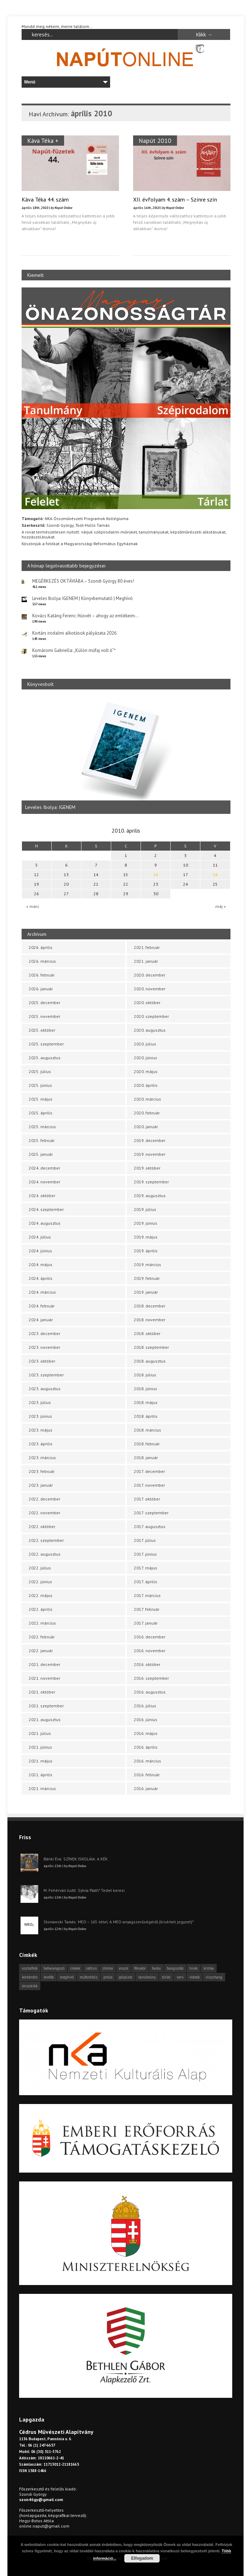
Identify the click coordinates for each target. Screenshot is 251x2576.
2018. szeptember (151, 1347)
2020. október (147, 1002)
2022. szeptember (46, 1540)
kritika (209, 1968)
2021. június (40, 1747)
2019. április (146, 1250)
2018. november (149, 1319)
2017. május (145, 1567)
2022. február (42, 1636)
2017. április (145, 1581)
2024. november (44, 1181)
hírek (193, 1968)
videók (194, 1977)
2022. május (40, 1595)
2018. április (146, 1416)
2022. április (40, 1609)
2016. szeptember (151, 1678)
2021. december (44, 1664)
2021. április (40, 1774)
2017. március (147, 1595)
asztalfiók (30, 1968)
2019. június (145, 1223)
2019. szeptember (151, 1181)
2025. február (42, 1140)
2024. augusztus (45, 1223)
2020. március (147, 1099)
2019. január (146, 1292)
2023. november (44, 1347)
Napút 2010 (155, 140)
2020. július (145, 1044)
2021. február (147, 947)
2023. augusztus (45, 1388)
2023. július (40, 1402)
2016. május (146, 1733)
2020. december (149, 975)
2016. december (149, 1636)
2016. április (146, 1747)
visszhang (214, 1977)
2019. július (145, 1209)
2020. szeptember (151, 1016)
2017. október (147, 1499)
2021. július (40, 1733)
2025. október (42, 1030)
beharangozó (54, 1968)
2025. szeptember (46, 1044)
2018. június (145, 1388)
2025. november (44, 1016)
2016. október (147, 1664)
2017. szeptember (151, 1512)
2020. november (149, 988)
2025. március (42, 1126)
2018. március (147, 1430)
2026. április (40, 947)
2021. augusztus (45, 1719)
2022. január (41, 1650)
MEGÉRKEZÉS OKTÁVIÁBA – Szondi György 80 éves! (83, 581)
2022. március (42, 1623)
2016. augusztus (150, 1692)
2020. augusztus (150, 1030)
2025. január (41, 1154)
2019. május (146, 1237)
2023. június (40, 1416)
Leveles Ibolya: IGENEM (50, 807)
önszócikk (30, 1985)
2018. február (147, 1443)
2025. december (44, 1002)
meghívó (67, 1977)
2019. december (149, 1140)
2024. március (42, 1292)
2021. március (42, 1788)
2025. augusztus (45, 1057)
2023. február (42, 1471)
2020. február (147, 1112)
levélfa (49, 1977)
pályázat (125, 1977)
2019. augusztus (150, 1195)
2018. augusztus (150, 1361)
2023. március (42, 1457)
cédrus (91, 1968)
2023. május (40, 1430)
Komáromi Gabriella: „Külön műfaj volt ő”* (74, 650)
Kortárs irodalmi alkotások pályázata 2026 (74, 633)
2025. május (40, 1099)
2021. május (40, 1761)
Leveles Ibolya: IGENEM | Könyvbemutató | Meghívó (82, 598)
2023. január (41, 1485)
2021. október (42, 1692)
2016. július (145, 1705)
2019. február (147, 1278)
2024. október (42, 1195)
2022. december (44, 1499)
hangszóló (175, 1968)
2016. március (147, 1761)
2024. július (40, 1237)
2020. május (146, 1071)
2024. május (40, 1264)
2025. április (40, 1112)
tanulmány (147, 1977)
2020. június (145, 1057)
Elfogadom (142, 2558)
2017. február (146, 1609)
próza (108, 1977)
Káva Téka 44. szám (45, 199)
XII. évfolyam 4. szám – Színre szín (175, 199)
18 (215, 874)
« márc (32, 906)
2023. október (42, 1361)
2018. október (147, 1333)
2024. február (42, 1306)
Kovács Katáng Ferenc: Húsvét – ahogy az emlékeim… (85, 616)
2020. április (146, 1085)
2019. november (149, 1154)
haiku (156, 1968)
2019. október (147, 1168)
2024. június (40, 1250)
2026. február (42, 975)
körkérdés (30, 1977)
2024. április (40, 1278)
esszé (123, 1968)
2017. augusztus (149, 1526)
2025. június (40, 1085)
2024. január (41, 1319)
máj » (220, 906)
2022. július (40, 1567)
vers (180, 1977)
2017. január (146, 1623)
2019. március (147, 1264)
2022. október (42, 1526)
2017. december (149, 1471)
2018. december (149, 1306)
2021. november (44, 1678)
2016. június (145, 1719)
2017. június (145, 1554)
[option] (126, 755)
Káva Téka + (42, 140)
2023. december (44, 1333)
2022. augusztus (45, 1554)
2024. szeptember (46, 1209)
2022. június (40, 1581)
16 (155, 874)
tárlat (166, 1977)
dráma (108, 1968)
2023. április (40, 1443)
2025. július (40, 1071)
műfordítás (88, 1977)
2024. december (44, 1168)
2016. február (147, 1774)
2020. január (146, 1126)
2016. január (146, 1788)
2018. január (146, 1457)
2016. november (149, 1650)
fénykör (140, 1968)
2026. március (42, 961)
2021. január (146, 961)
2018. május (146, 1402)
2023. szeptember (46, 1374)
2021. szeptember (46, 1705)
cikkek (75, 1968)
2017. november (149, 1485)
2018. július (145, 1374)
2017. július (145, 1540)
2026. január (41, 988)
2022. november (44, 1512)
